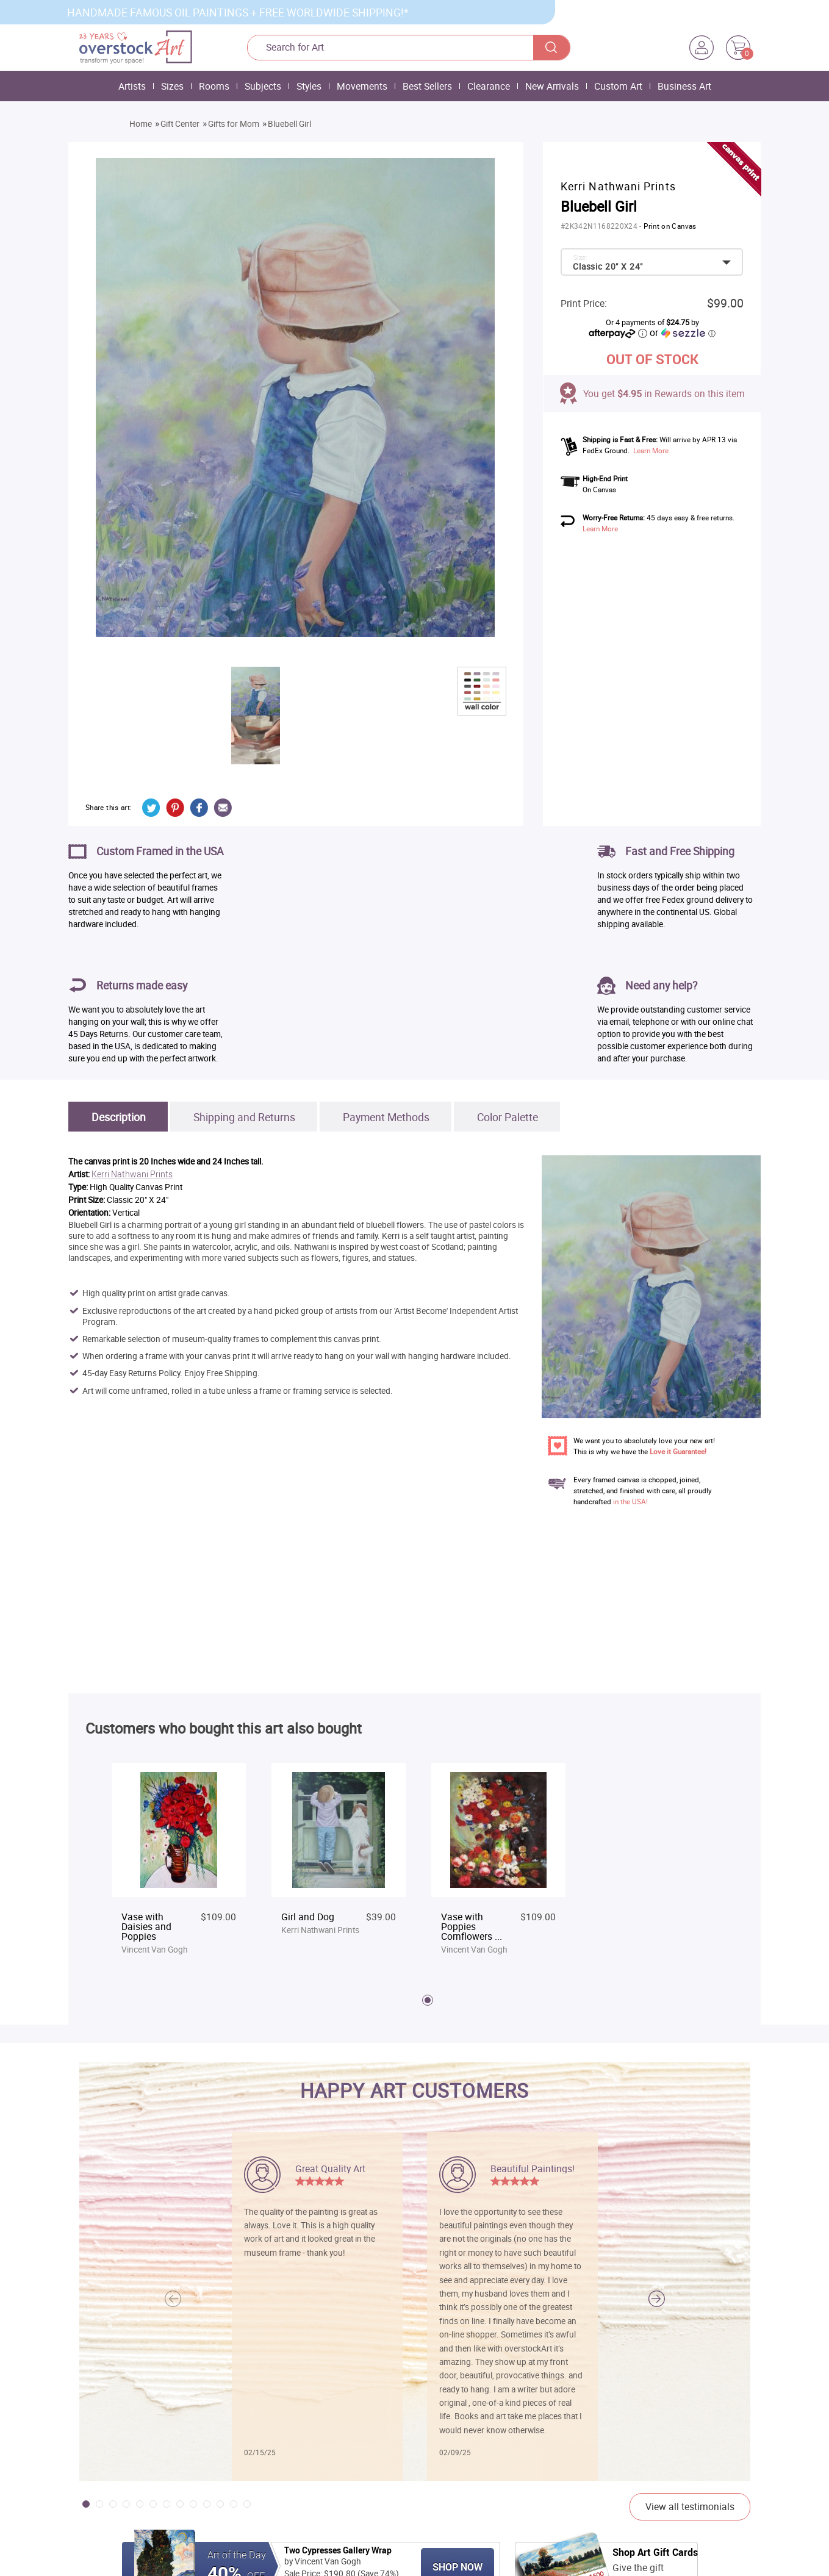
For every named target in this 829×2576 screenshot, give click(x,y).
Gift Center (179, 123)
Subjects (263, 86)
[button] (656, 2299)
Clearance (488, 86)
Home (140, 123)
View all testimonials (689, 2506)
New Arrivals (552, 86)
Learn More (651, 450)
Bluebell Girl (289, 123)
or (683, 332)
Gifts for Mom (233, 123)
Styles (308, 86)
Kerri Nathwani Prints (132, 1174)
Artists (132, 86)
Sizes (172, 86)
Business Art (684, 86)
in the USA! (630, 1501)
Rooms (214, 86)
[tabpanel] (179, 1860)
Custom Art (618, 86)
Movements (362, 86)
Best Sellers (427, 86)
